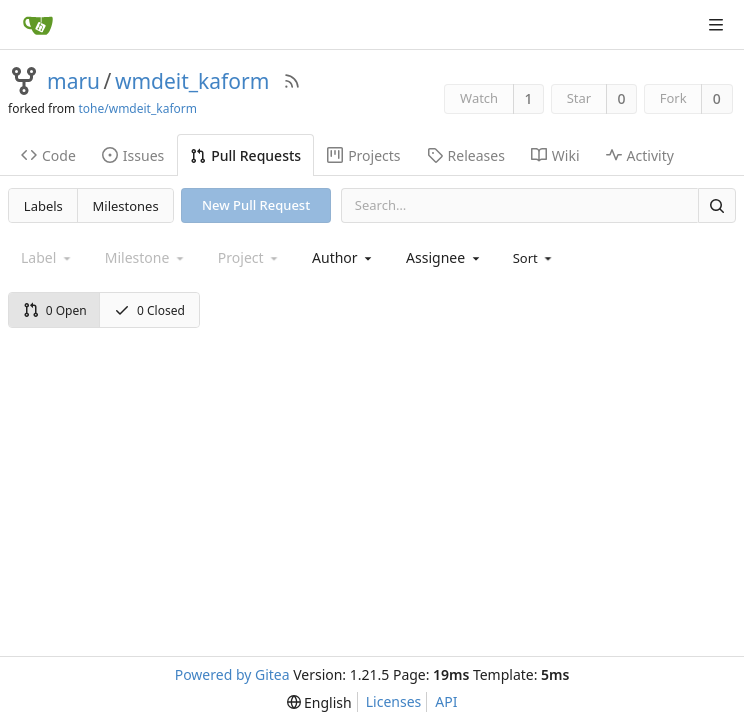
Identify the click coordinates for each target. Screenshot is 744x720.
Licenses (394, 701)
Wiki (555, 155)
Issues (133, 155)
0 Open (55, 310)
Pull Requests (245, 155)
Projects (363, 155)
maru (73, 81)
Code (48, 155)
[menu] (534, 258)
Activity (640, 155)
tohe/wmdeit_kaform (137, 108)
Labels (43, 206)
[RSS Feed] (292, 81)
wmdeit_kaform (192, 81)
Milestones (126, 206)
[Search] (717, 205)
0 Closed (149, 310)
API (446, 701)
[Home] (38, 25)
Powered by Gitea (232, 674)
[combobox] (343, 257)
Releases (466, 155)
